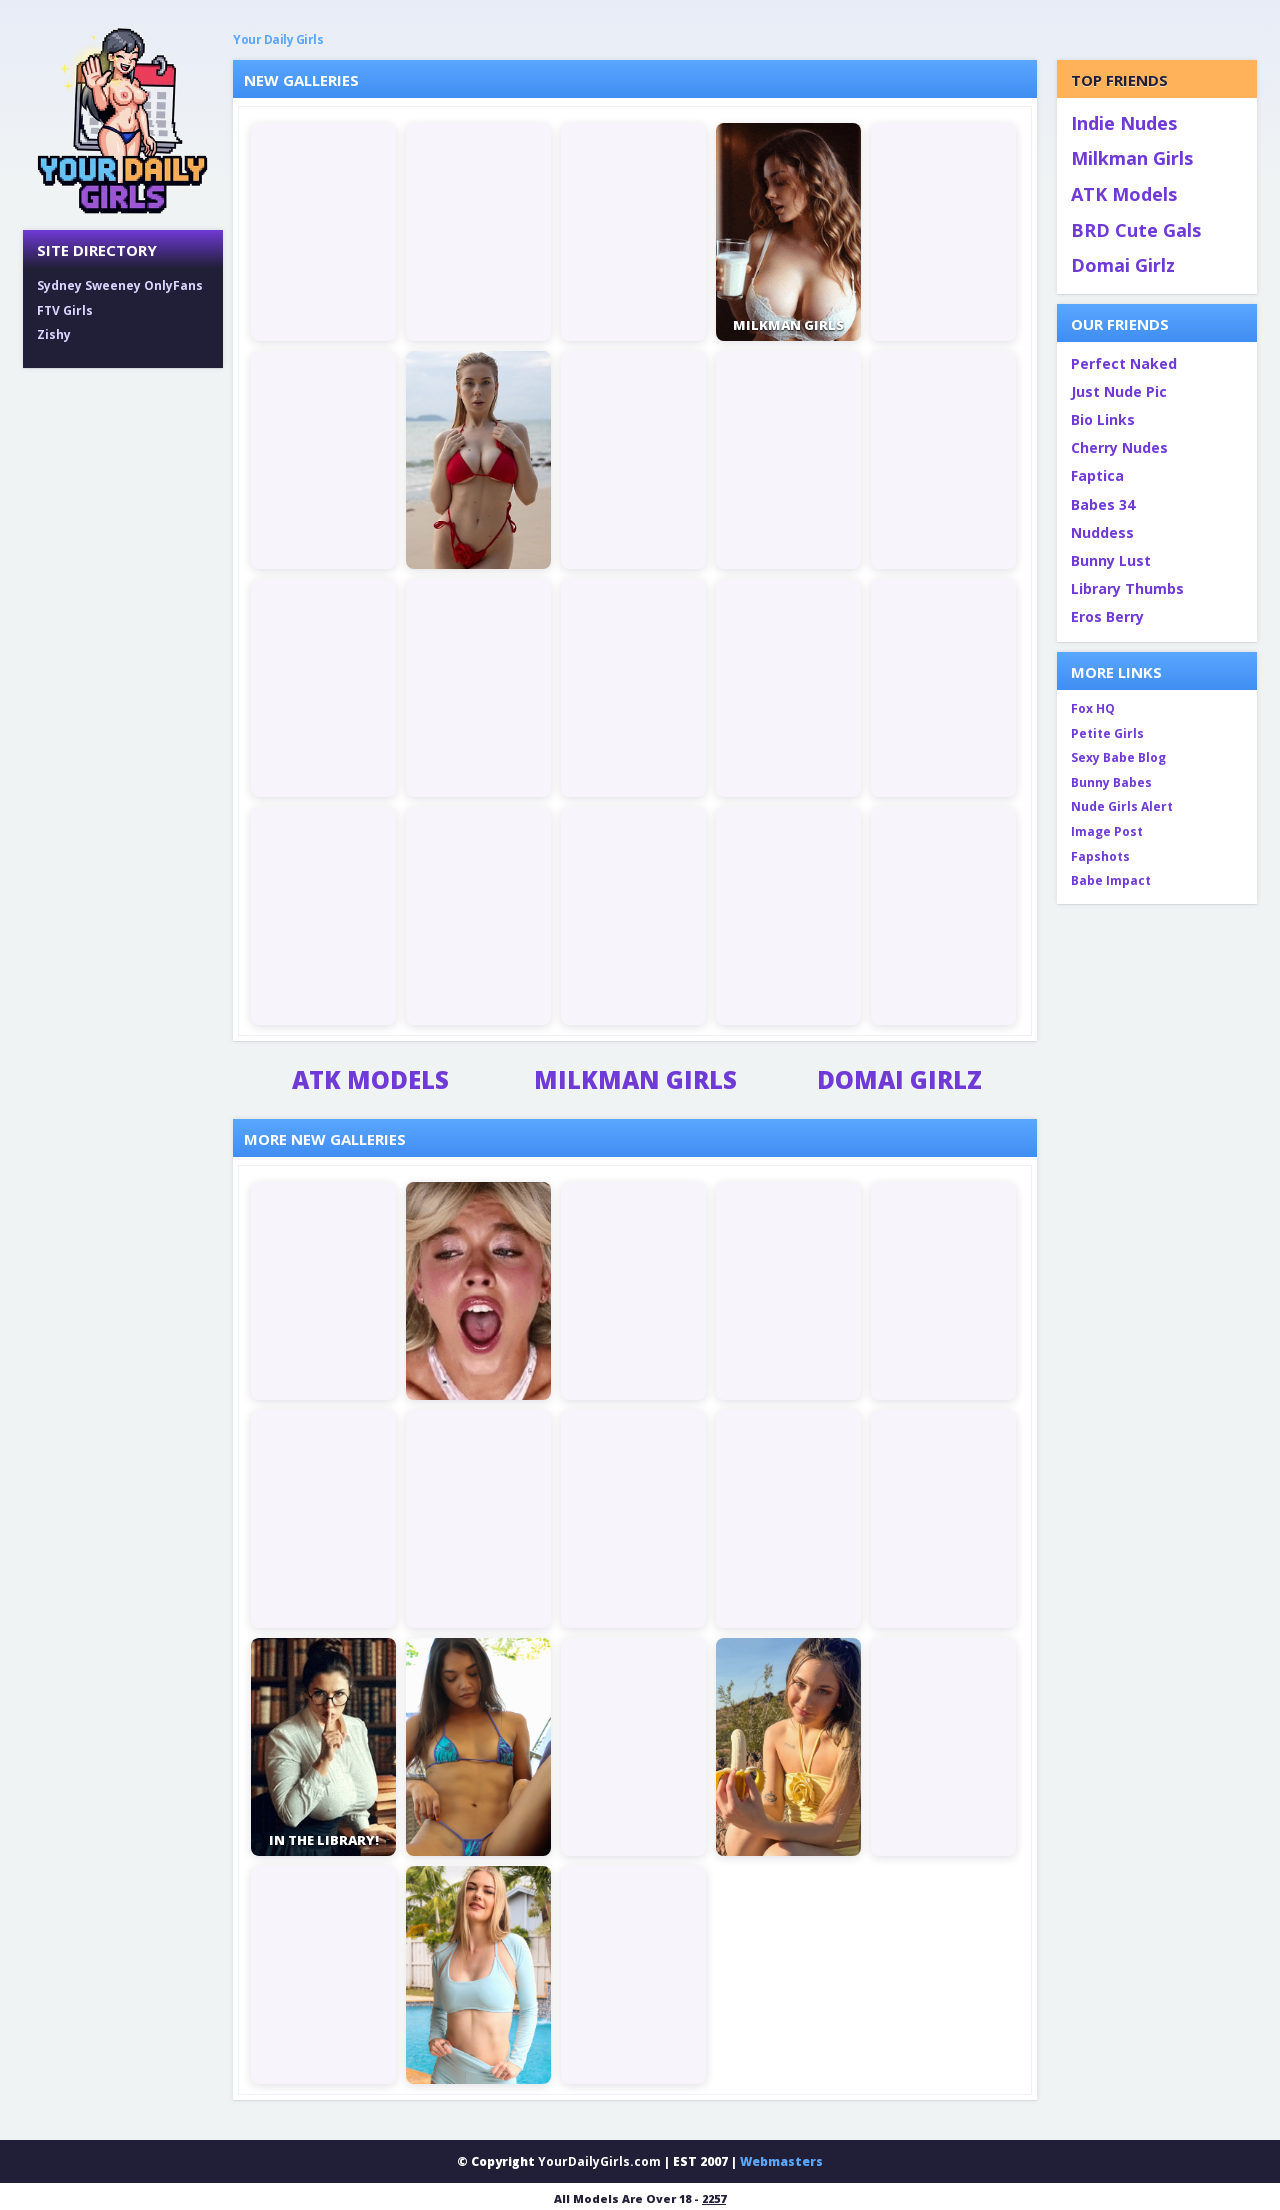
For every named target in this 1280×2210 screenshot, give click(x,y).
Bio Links (1103, 419)
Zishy (54, 334)
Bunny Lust (1111, 560)
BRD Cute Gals (1136, 230)
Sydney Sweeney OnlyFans (120, 285)
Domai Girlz (899, 1080)
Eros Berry (1107, 616)
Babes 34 (1103, 504)
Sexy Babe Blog (1118, 757)
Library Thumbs (1127, 588)
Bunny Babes (1111, 782)
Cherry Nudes (1119, 447)
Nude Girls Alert (1122, 806)
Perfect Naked (1124, 363)
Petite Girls (1107, 733)
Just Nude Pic (1119, 391)
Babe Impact (1111, 880)
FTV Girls (65, 310)
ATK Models (370, 1080)
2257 (714, 2198)
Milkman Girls (635, 1080)
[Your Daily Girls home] (123, 120)
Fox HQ (1093, 708)
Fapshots (1100, 856)
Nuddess (1102, 532)
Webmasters (781, 2161)
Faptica (1097, 475)
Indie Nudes (1124, 123)
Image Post (1107, 831)
